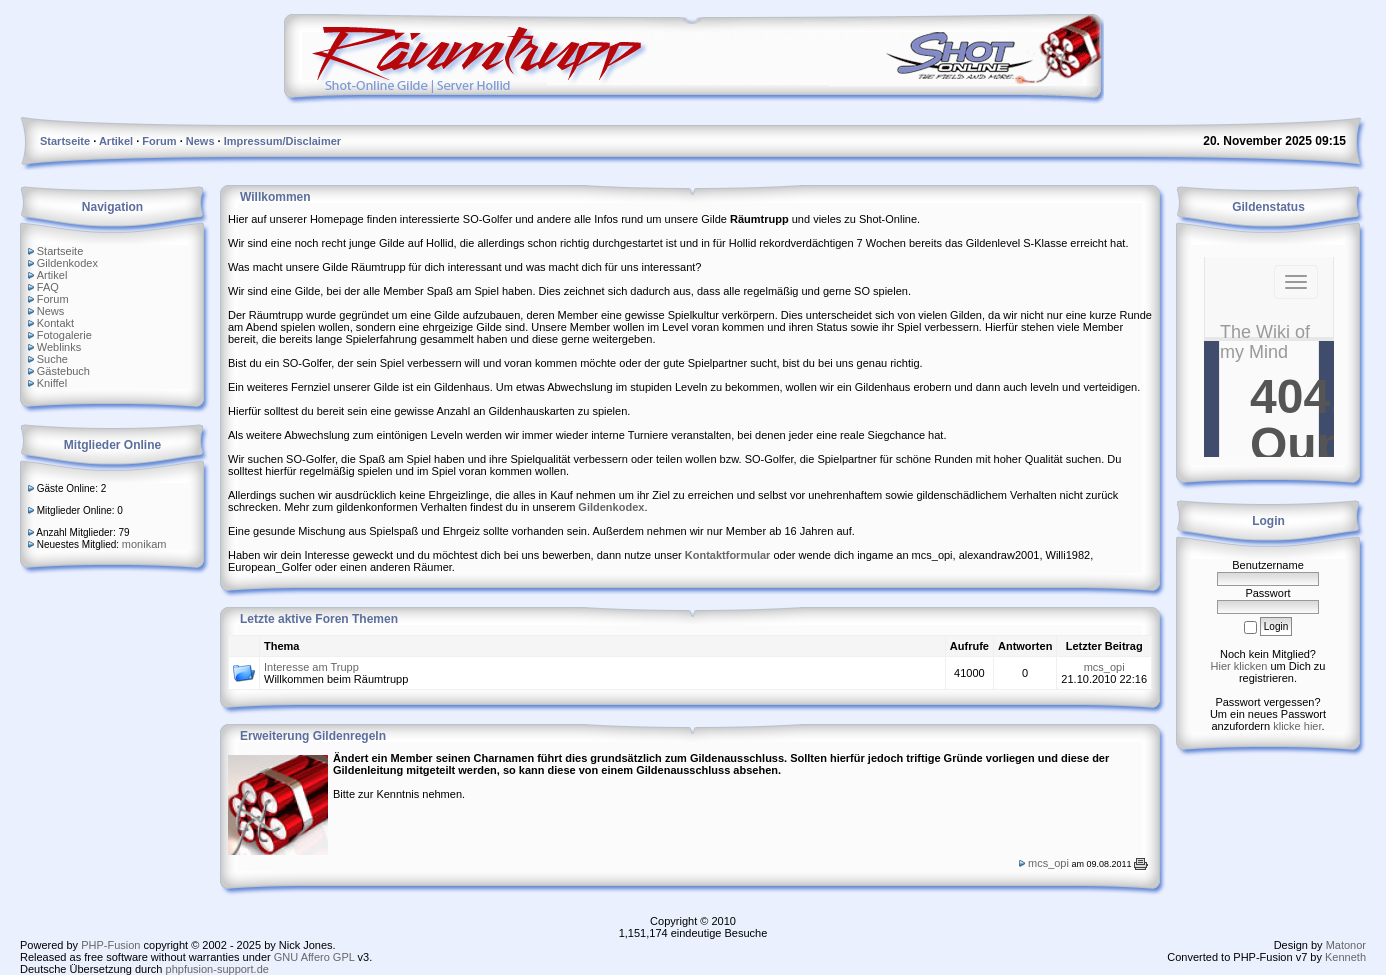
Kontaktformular (728, 555)
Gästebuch (63, 371)
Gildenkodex (67, 263)
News (51, 311)
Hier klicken (1239, 666)
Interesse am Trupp (311, 667)
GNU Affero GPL (314, 957)
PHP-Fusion (110, 945)
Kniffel (52, 383)
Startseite (60, 251)
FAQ (48, 287)
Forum (53, 299)
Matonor (1346, 945)
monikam (144, 544)
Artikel (52, 275)
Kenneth (1345, 957)
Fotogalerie (64, 335)
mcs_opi (1104, 667)
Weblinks (59, 347)
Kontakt (55, 323)
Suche (52, 359)
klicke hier (1297, 726)
